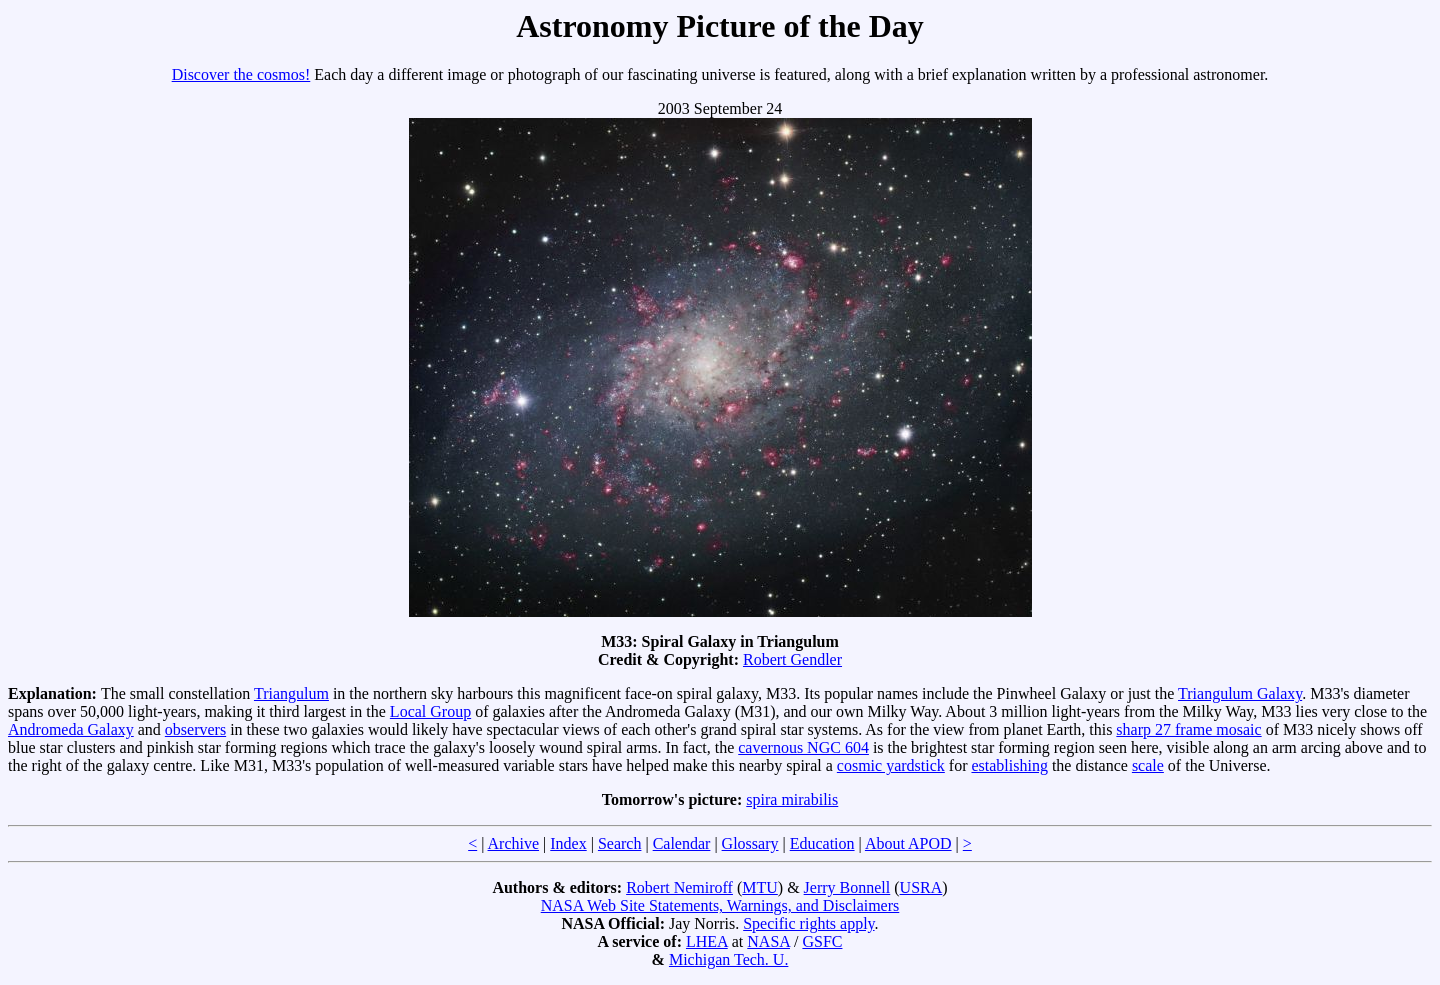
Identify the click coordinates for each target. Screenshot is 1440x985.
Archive (514, 843)
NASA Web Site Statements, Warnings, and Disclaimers (720, 905)
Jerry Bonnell (847, 887)
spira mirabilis (792, 799)
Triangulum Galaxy (1240, 693)
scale (1148, 765)
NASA (768, 941)
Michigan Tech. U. (728, 959)
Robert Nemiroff (679, 887)
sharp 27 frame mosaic (1188, 729)
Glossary (750, 843)
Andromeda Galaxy (71, 729)
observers (195, 729)
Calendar (682, 843)
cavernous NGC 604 (803, 747)
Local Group (430, 711)
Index (568, 843)
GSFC (822, 941)
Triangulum (291, 693)
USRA (921, 887)
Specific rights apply (808, 923)
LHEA (707, 941)
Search (620, 843)
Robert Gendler (792, 659)
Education (822, 843)
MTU (760, 887)
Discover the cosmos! (241, 74)
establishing (1009, 765)
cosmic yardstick (891, 765)
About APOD (908, 843)
